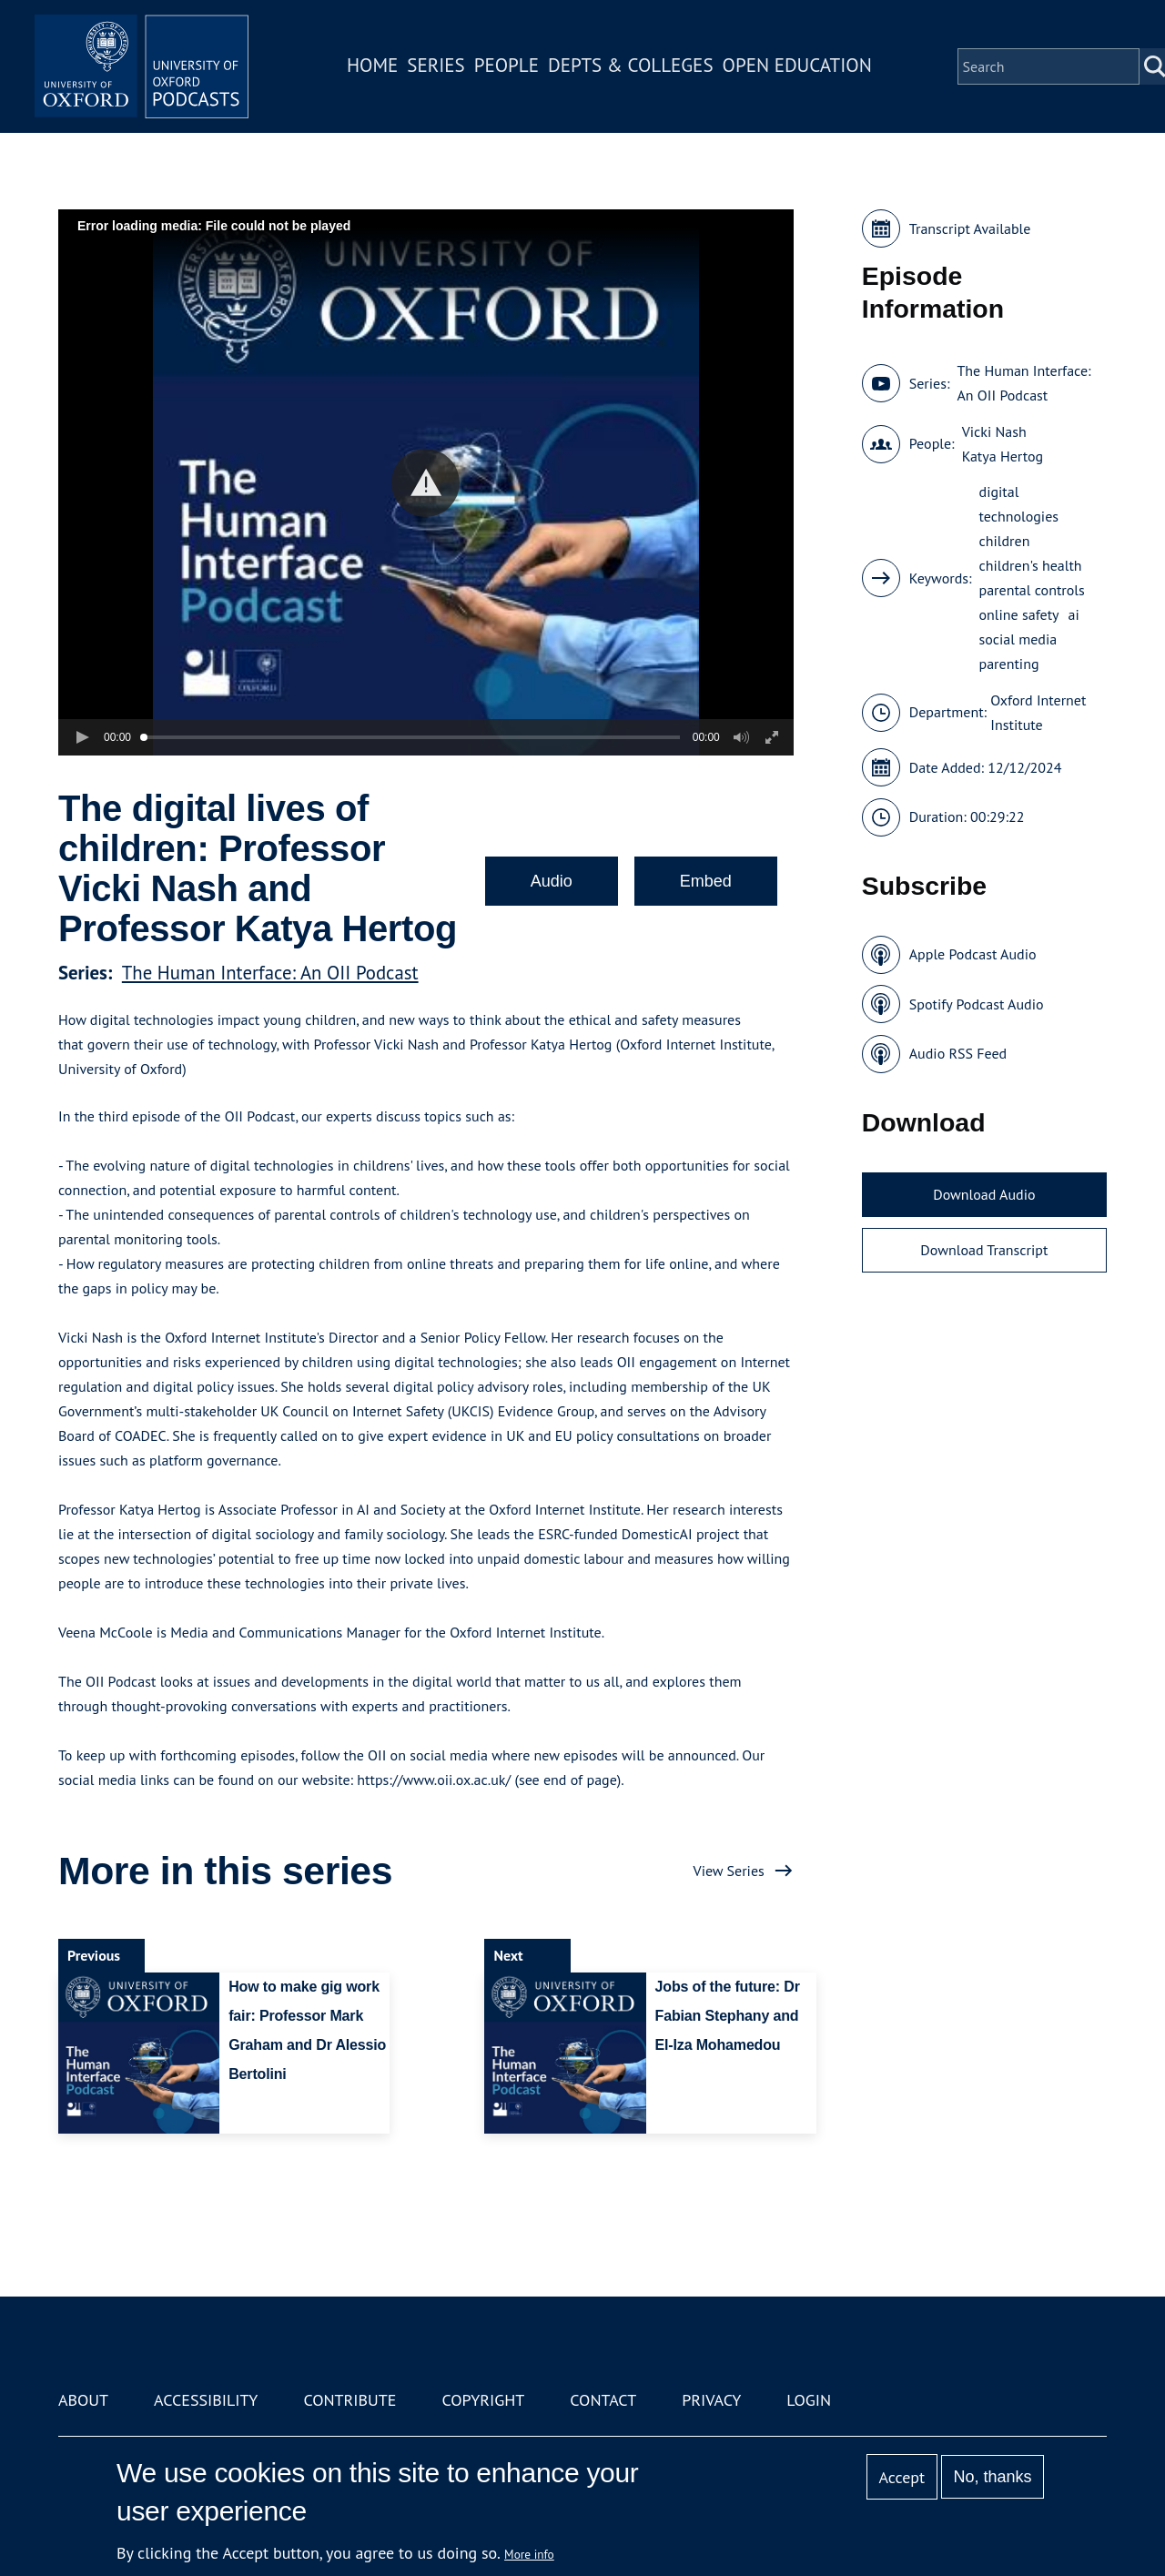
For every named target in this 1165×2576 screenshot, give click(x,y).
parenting (1009, 663)
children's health (1030, 565)
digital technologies (1019, 503)
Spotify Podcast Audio (976, 1004)
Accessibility (206, 2399)
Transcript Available (970, 228)
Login (808, 2399)
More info (529, 2554)
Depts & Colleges (633, 67)
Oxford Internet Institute (1038, 712)
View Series (729, 1870)
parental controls (1032, 590)
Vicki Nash (994, 431)
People (508, 67)
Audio (551, 881)
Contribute (349, 2399)
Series (438, 67)
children (1004, 541)
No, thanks (992, 2477)
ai (1074, 614)
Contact (603, 2399)
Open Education (799, 67)
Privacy (711, 2399)
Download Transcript (984, 1250)
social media (1018, 639)
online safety (1019, 614)
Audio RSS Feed (958, 1053)
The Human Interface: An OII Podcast (270, 972)
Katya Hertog (1003, 456)
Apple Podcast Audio (973, 954)
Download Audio (984, 1194)
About (83, 2399)
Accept (901, 2477)
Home (375, 67)
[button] (425, 483)
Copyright (482, 2399)
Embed (706, 881)
